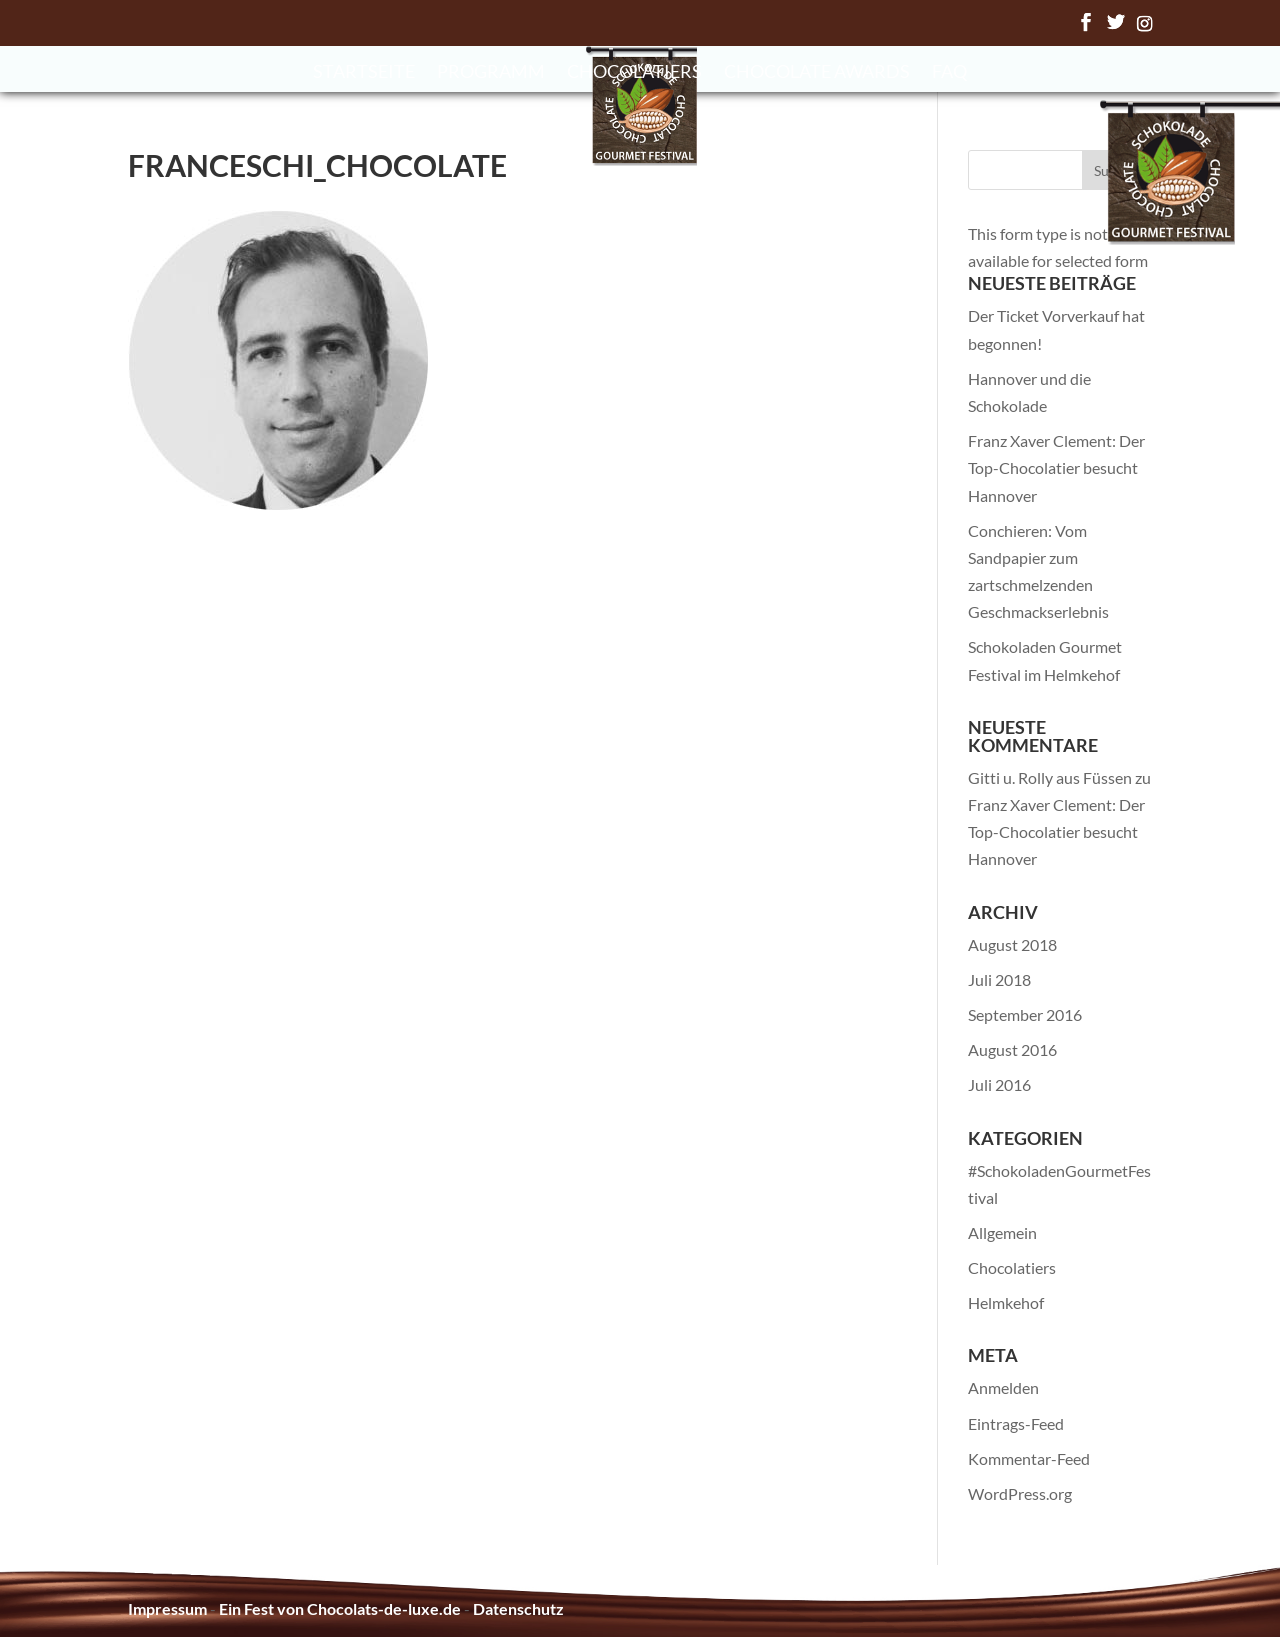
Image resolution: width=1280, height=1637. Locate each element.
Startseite (364, 73)
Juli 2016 (999, 1084)
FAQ (949, 73)
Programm (491, 73)
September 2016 (1025, 1014)
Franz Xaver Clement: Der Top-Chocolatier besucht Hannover (1056, 467)
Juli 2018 (999, 979)
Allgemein (1002, 1232)
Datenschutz (518, 1608)
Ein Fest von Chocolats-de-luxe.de (340, 1608)
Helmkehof (1006, 1302)
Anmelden (1003, 1387)
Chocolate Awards (817, 73)
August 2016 (1012, 1049)
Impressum (167, 1608)
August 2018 (1012, 944)
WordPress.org (1020, 1493)
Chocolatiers (634, 73)
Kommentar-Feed (1029, 1458)
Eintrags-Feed (1016, 1423)
